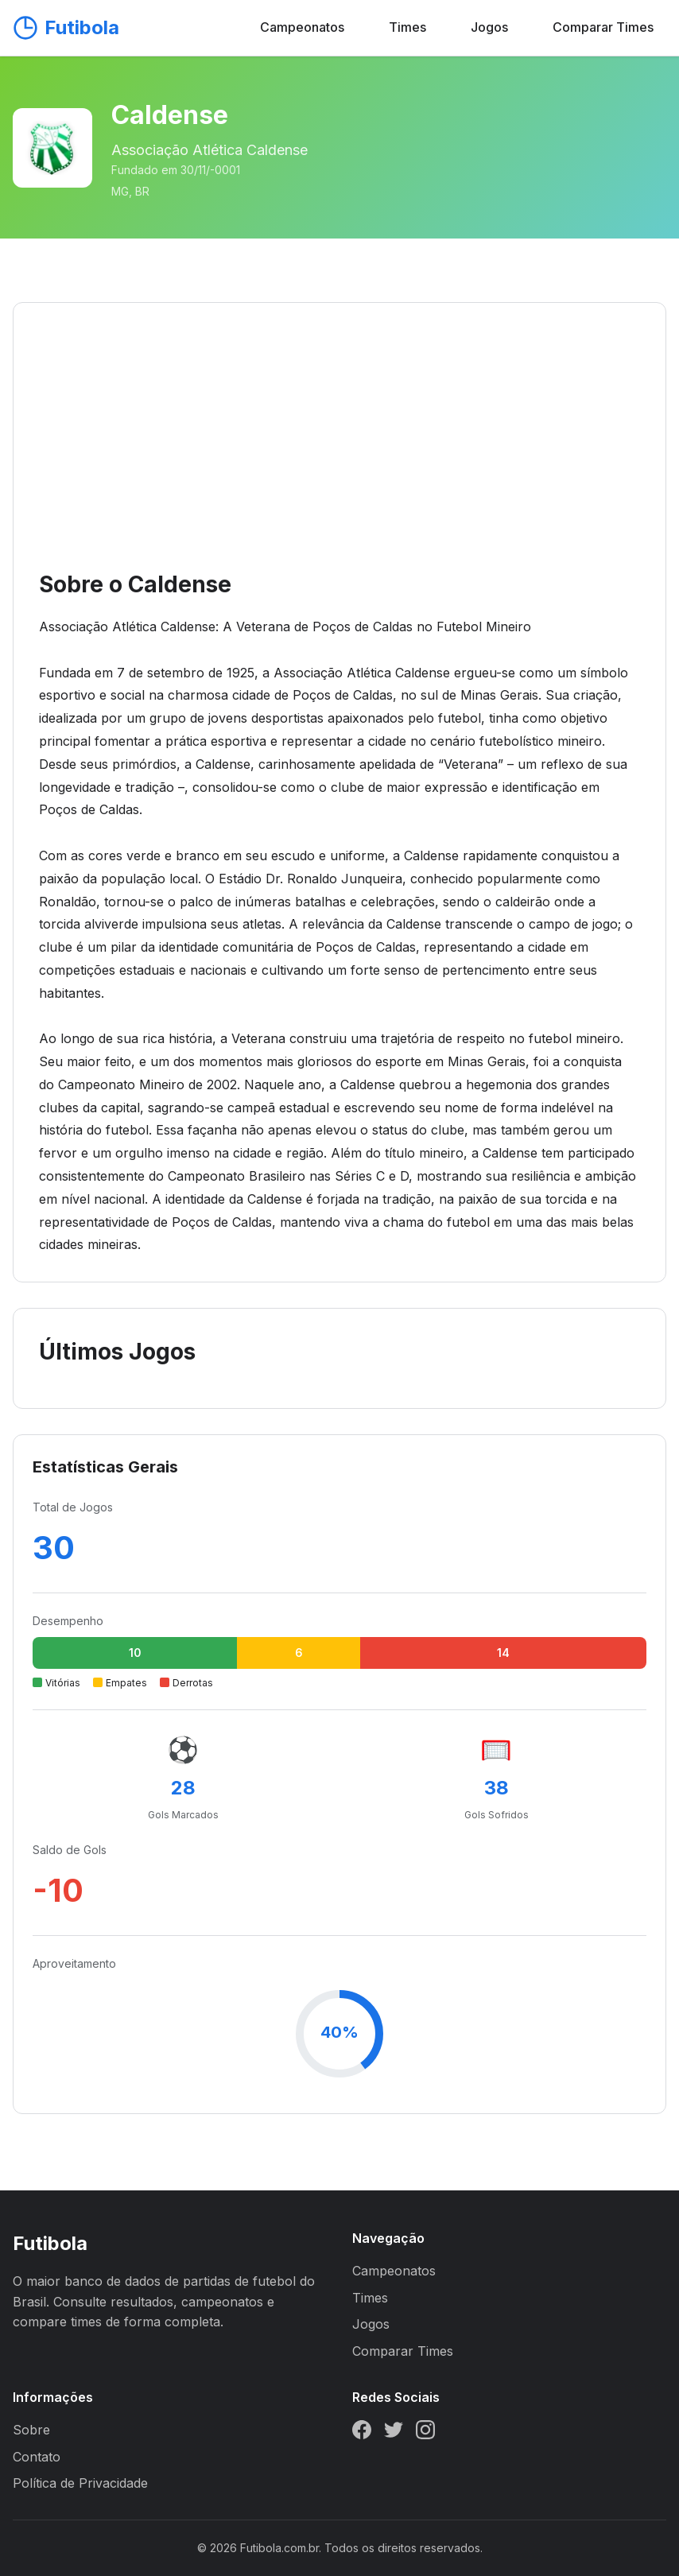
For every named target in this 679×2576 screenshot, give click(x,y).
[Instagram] (425, 2433)
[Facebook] (361, 2433)
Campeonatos (302, 27)
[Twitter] (393, 2433)
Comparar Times (603, 27)
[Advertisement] (339, 447)
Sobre (31, 2430)
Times (407, 27)
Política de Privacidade (80, 2483)
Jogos (489, 27)
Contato (36, 2457)
